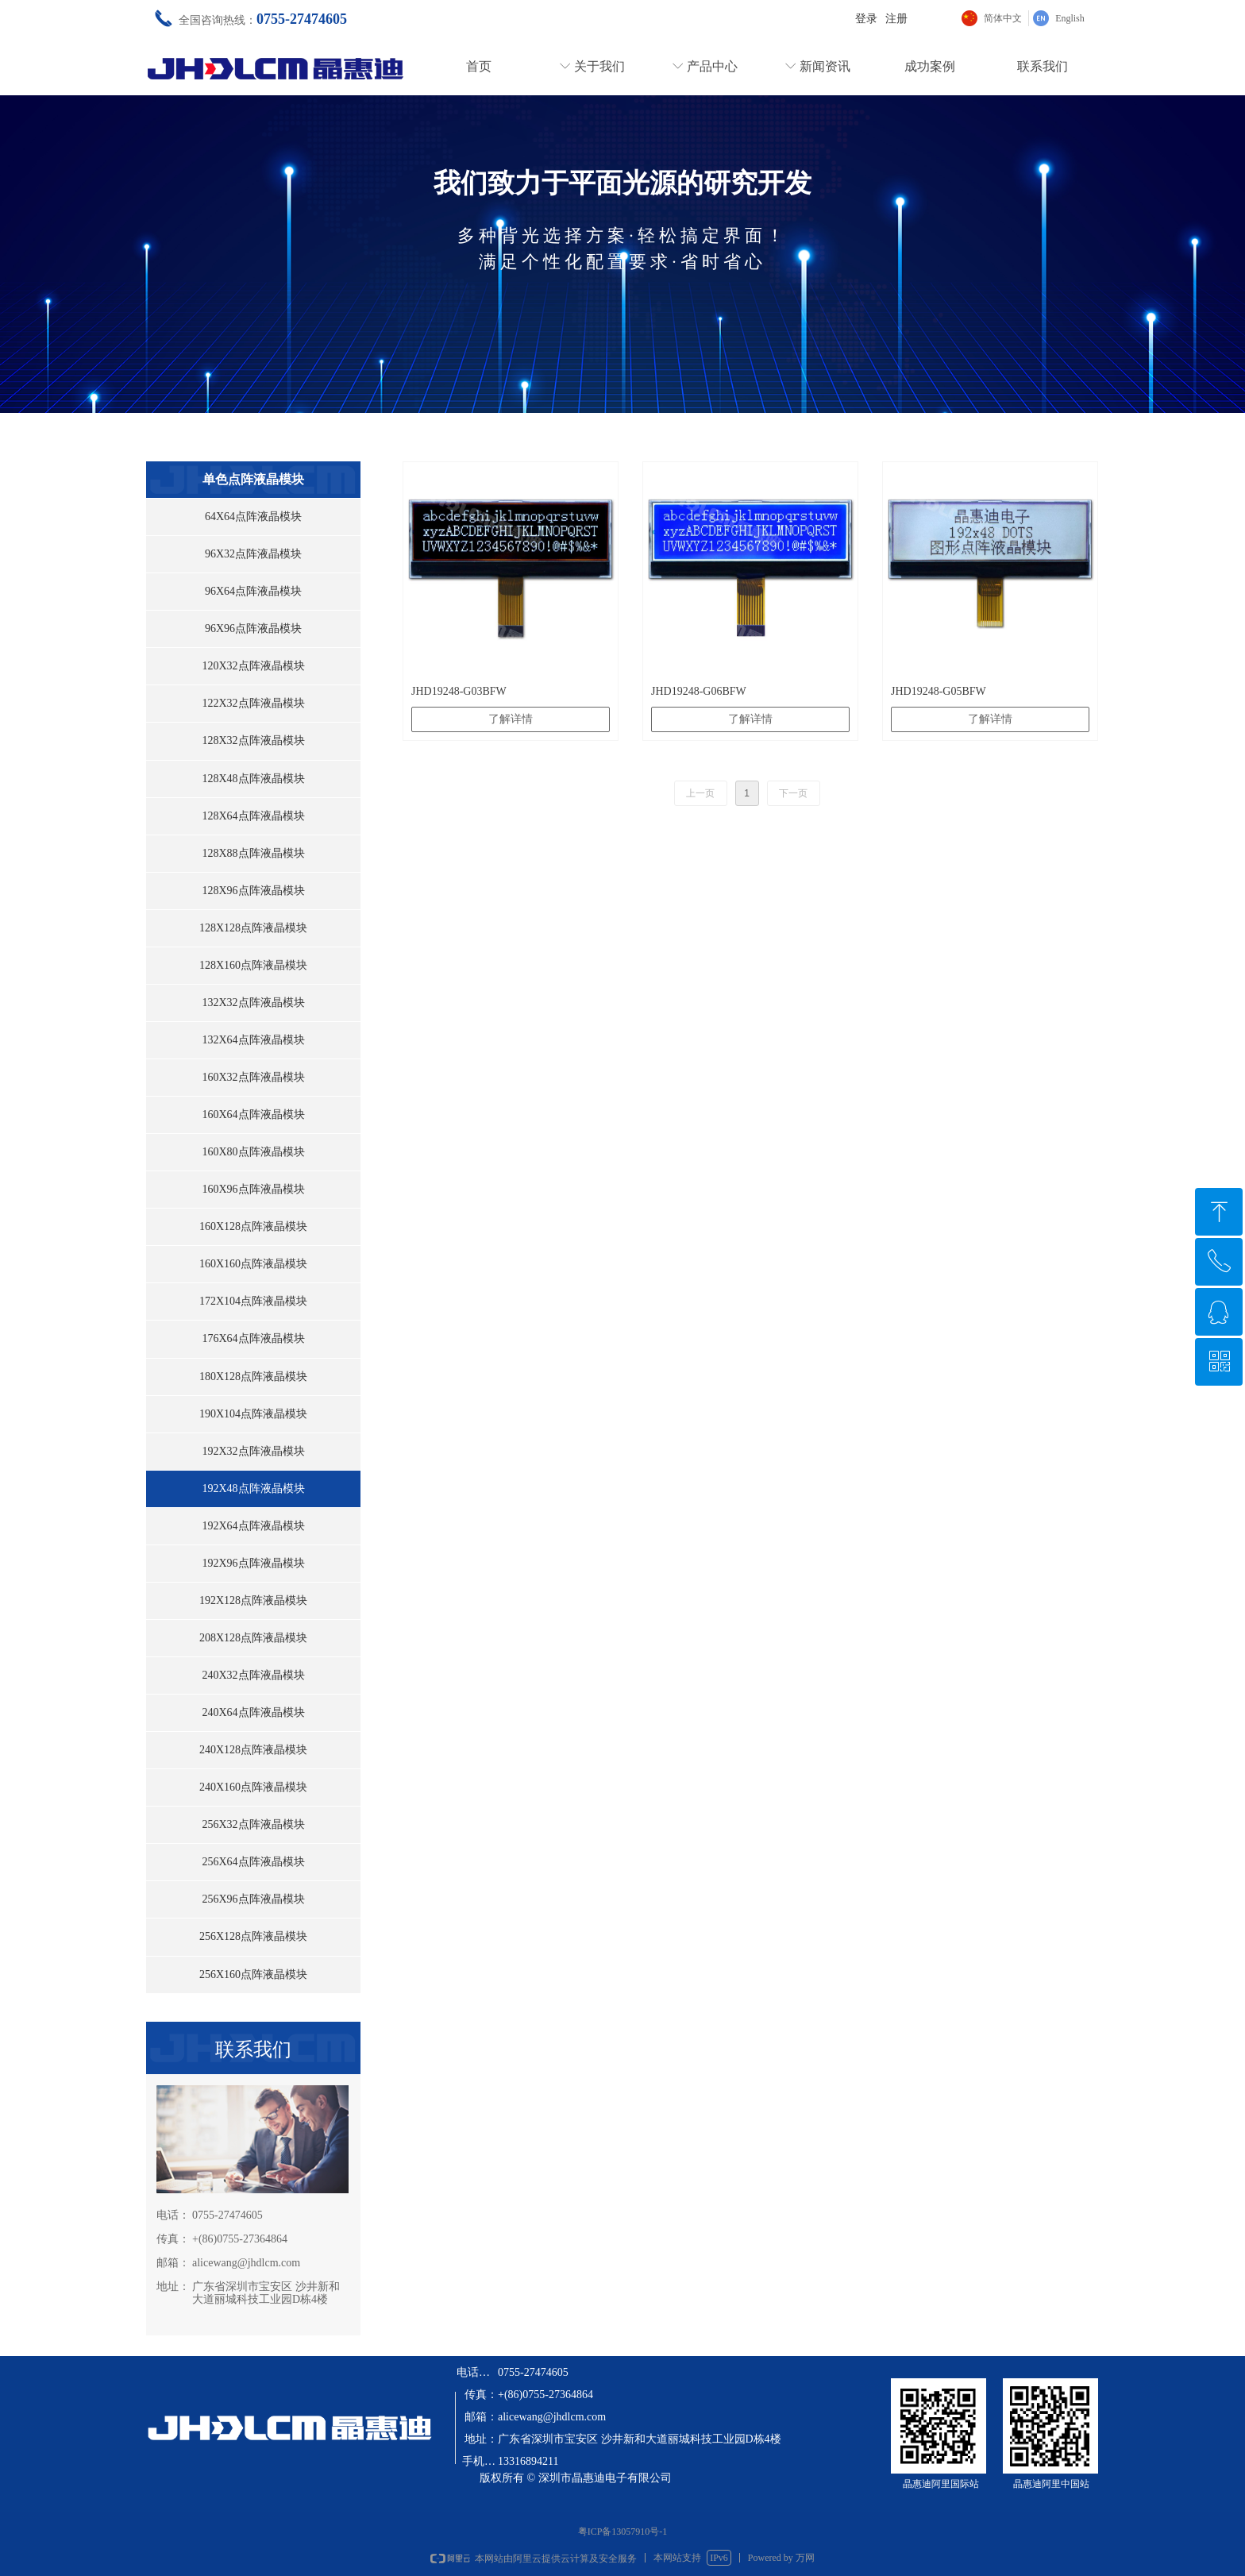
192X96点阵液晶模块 (253, 1563)
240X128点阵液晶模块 (253, 1750)
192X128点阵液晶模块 (253, 1600)
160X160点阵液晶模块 (253, 1264)
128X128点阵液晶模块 (253, 928)
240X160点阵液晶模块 (253, 1787)
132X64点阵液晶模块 (253, 1040)
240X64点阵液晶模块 (253, 1712)
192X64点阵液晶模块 (253, 1526)
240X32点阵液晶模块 (253, 1675)
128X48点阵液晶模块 (253, 779)
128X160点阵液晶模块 (253, 965)
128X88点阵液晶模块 (253, 853)
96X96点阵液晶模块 (253, 628)
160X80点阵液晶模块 (253, 1152)
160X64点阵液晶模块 (253, 1114)
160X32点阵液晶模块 (253, 1077)
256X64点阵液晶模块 (253, 1862)
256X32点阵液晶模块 (253, 1824)
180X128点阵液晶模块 (253, 1376)
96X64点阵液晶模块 (253, 591)
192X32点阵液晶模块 (253, 1451)
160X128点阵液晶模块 (253, 1226)
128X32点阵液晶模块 (253, 740)
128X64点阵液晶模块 (253, 816)
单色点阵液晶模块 (253, 479)
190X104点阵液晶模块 (253, 1414)
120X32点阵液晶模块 (253, 666)
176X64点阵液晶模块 (253, 1338)
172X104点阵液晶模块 (253, 1301)
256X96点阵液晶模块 (253, 1899)
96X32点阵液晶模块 (253, 554)
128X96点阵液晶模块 (253, 891)
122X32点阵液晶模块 (253, 703)
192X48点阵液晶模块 (253, 1488)
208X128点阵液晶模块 (253, 1638)
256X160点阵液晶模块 (253, 1974)
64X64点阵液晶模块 (253, 517)
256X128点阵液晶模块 (253, 1936)
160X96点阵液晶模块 (253, 1189)
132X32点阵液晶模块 (253, 1002)
